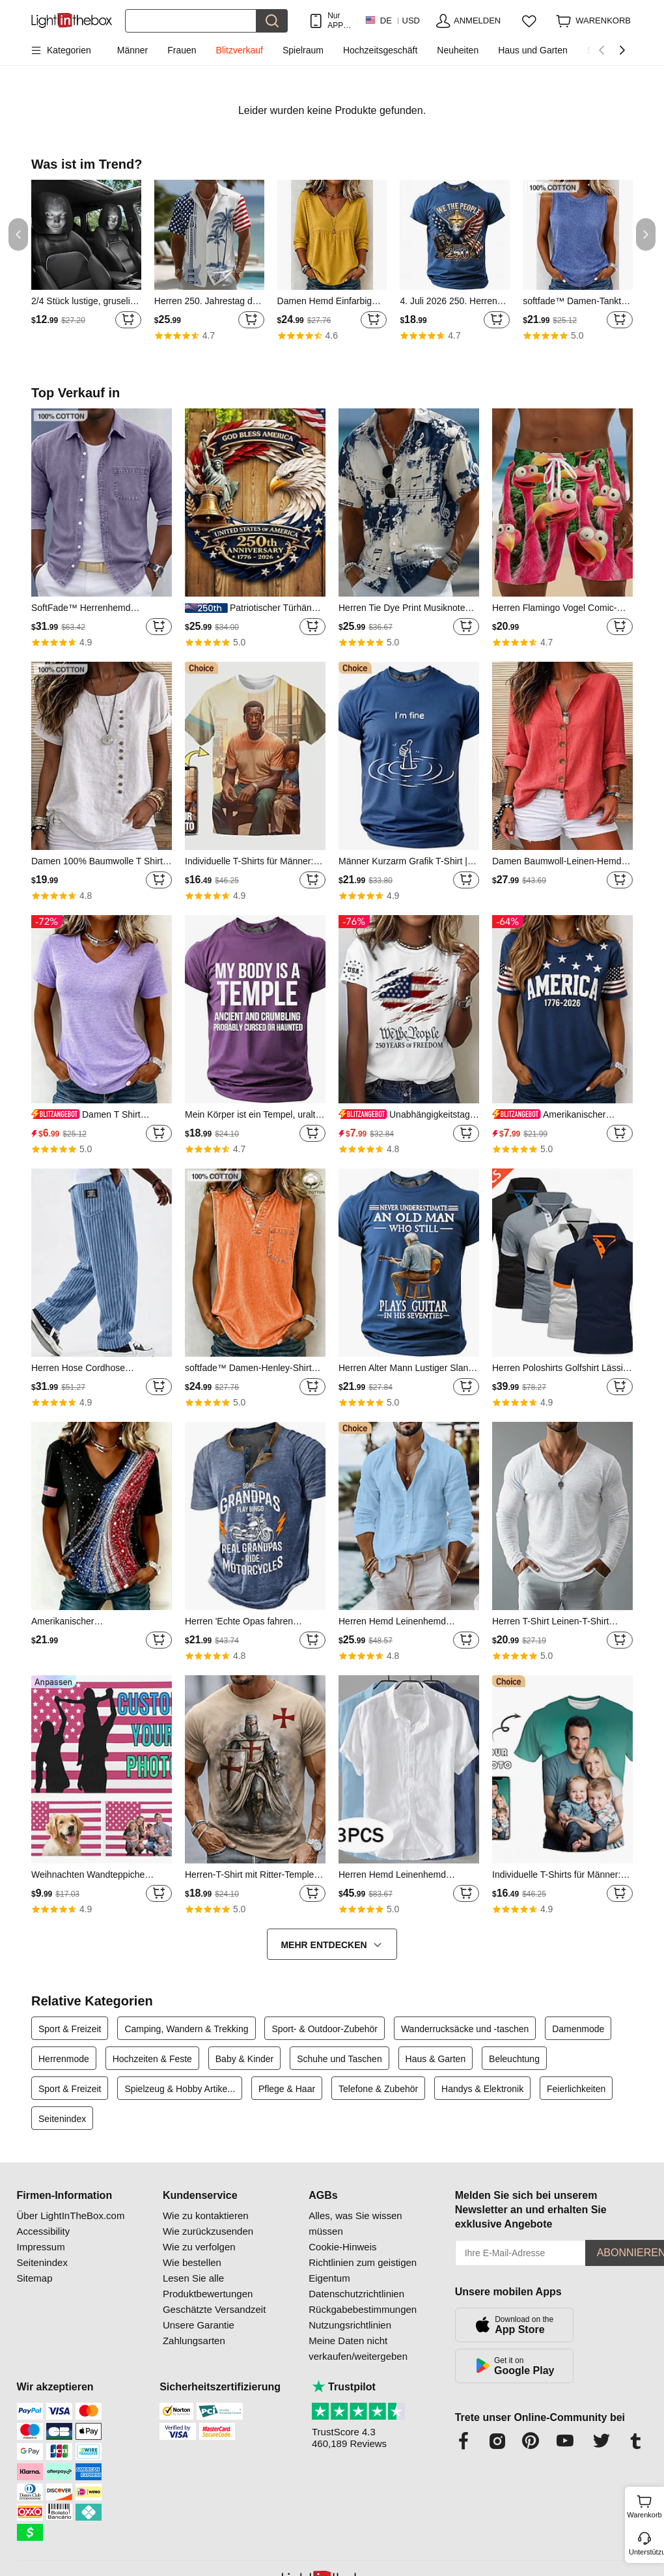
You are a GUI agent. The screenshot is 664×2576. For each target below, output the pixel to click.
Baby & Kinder (244, 2059)
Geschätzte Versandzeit (214, 2309)
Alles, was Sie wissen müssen (355, 2223)
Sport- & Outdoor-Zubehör (324, 2029)
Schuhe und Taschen (339, 2059)
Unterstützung (645, 2552)
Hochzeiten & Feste (152, 2059)
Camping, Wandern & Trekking (186, 2029)
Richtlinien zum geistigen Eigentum (363, 2270)
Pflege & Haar (286, 2089)
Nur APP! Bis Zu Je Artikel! (339, 20)
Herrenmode (63, 2059)
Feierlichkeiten (576, 2089)
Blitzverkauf (239, 50)
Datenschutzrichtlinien (356, 2293)
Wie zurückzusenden (208, 2231)
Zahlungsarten (194, 2340)
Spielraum (303, 50)
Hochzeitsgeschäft (380, 50)
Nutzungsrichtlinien (350, 2324)
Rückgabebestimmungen (363, 2309)
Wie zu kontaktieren (206, 2215)
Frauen (181, 50)
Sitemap (35, 2278)
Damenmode (578, 2029)
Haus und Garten (533, 50)
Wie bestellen (192, 2262)
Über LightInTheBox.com (71, 2215)
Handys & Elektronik (482, 2089)
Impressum (41, 2246)
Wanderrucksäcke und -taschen (465, 2029)
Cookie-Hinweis (342, 2246)
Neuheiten (457, 50)
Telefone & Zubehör (378, 2089)
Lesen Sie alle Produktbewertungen (208, 2285)
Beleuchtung (514, 2059)
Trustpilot (344, 2387)
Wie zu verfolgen (199, 2246)
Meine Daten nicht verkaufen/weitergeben (358, 2348)
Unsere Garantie (198, 2324)
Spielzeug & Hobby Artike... (179, 2089)
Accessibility (43, 2231)
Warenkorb (644, 2505)
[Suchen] (190, 21)
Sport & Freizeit (69, 2029)
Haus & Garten (436, 2059)
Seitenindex (62, 2119)
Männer (132, 50)
